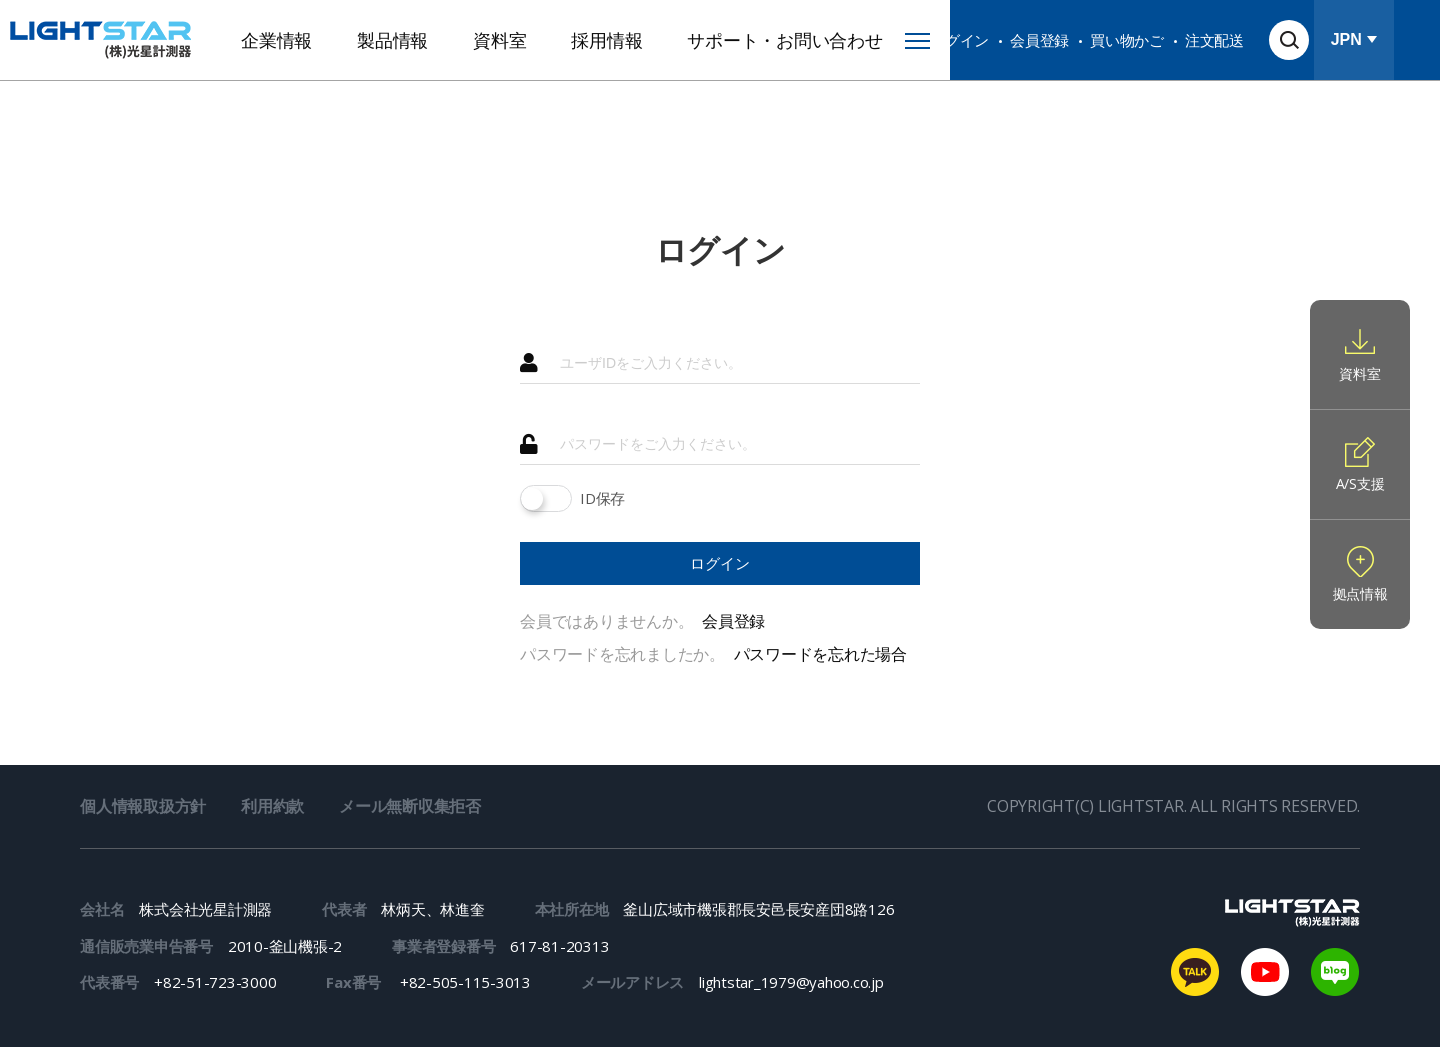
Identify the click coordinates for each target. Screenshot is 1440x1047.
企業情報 (276, 40)
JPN (1346, 39)
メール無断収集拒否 (410, 806)
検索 (1289, 40)
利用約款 (272, 806)
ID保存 (602, 498)
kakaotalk (1195, 972)
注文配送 (1214, 40)
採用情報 (606, 40)
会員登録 (1039, 40)
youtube (1265, 972)
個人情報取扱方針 (143, 806)
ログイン (959, 40)
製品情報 (392, 40)
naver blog (1335, 972)
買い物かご (1127, 40)
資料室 (499, 40)
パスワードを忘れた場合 (820, 654)
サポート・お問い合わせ (784, 40)
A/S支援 (1360, 483)
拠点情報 (1360, 593)
